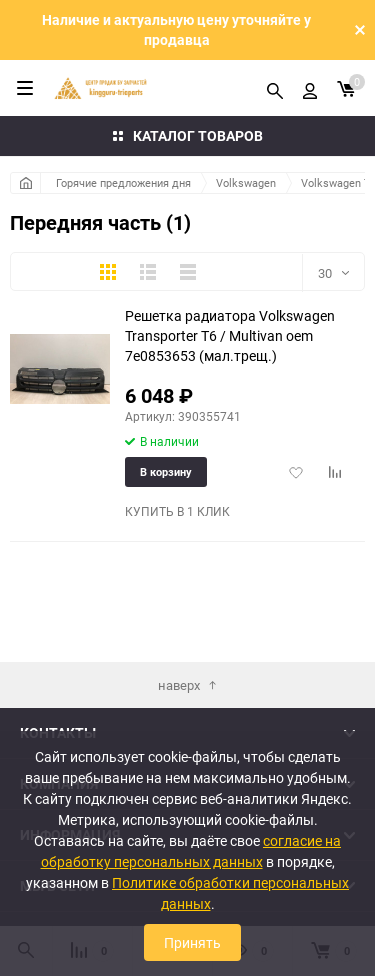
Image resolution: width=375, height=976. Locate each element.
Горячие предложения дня (123, 182)
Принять (192, 942)
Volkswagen (246, 182)
